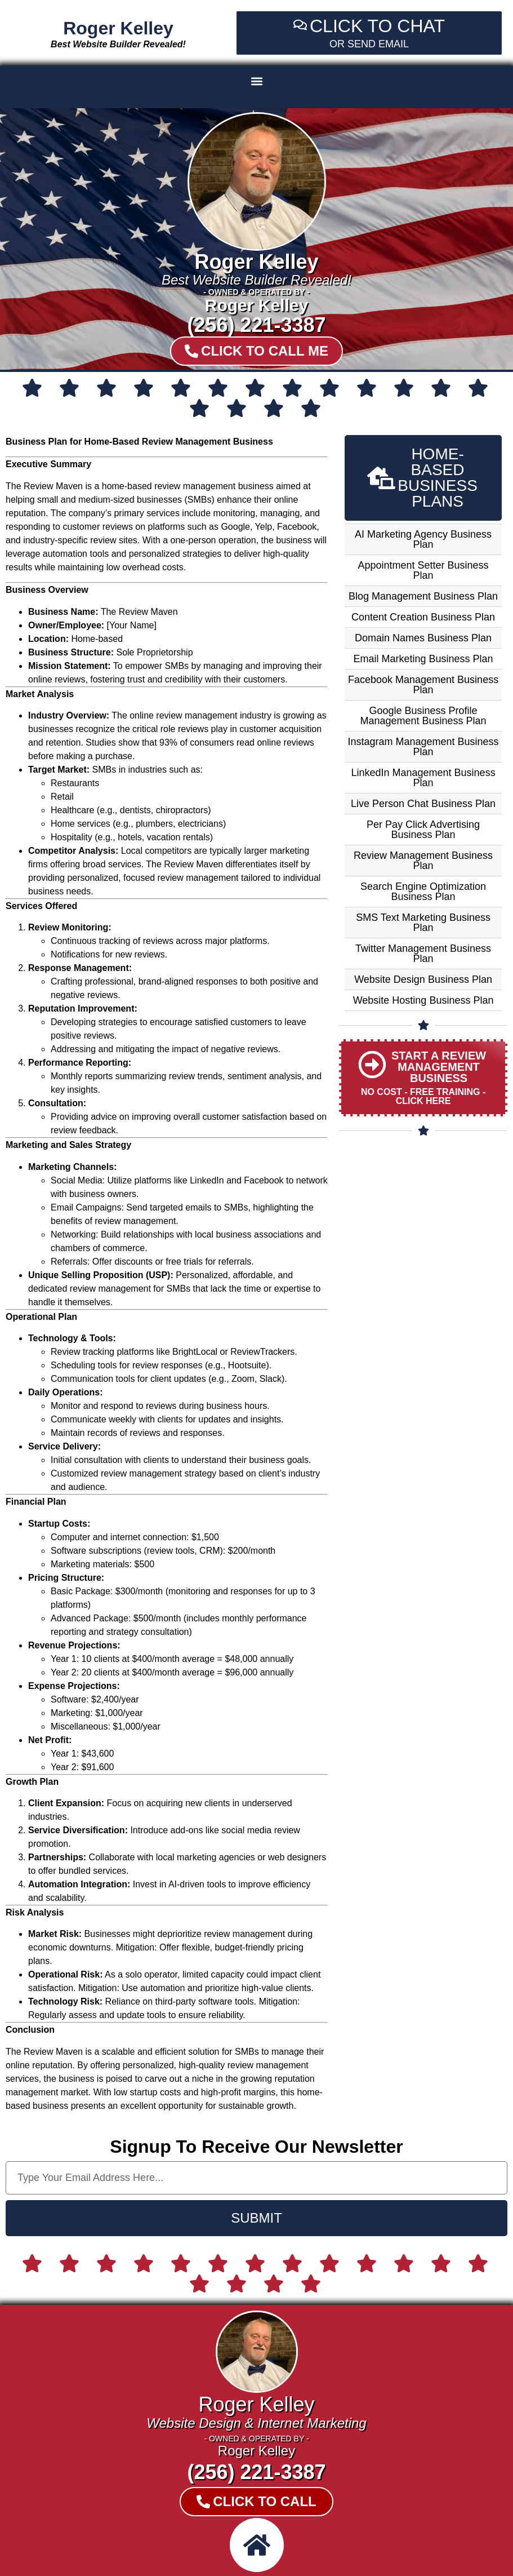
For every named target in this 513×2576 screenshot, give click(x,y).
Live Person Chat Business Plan (423, 803)
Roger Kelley (118, 28)
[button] (256, 81)
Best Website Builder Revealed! (118, 44)
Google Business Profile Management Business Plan (423, 715)
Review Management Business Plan (423, 860)
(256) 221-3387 (256, 324)
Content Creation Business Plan (423, 617)
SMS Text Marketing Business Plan (423, 922)
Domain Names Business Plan (423, 638)
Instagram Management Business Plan (422, 746)
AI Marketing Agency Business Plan (423, 539)
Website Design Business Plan (423, 979)
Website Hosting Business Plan (423, 1000)
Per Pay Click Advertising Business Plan (423, 829)
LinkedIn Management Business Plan (423, 777)
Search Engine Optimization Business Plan (423, 891)
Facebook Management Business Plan (423, 684)
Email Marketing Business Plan (423, 658)
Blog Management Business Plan (423, 596)
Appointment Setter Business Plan (423, 570)
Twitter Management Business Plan (423, 953)
